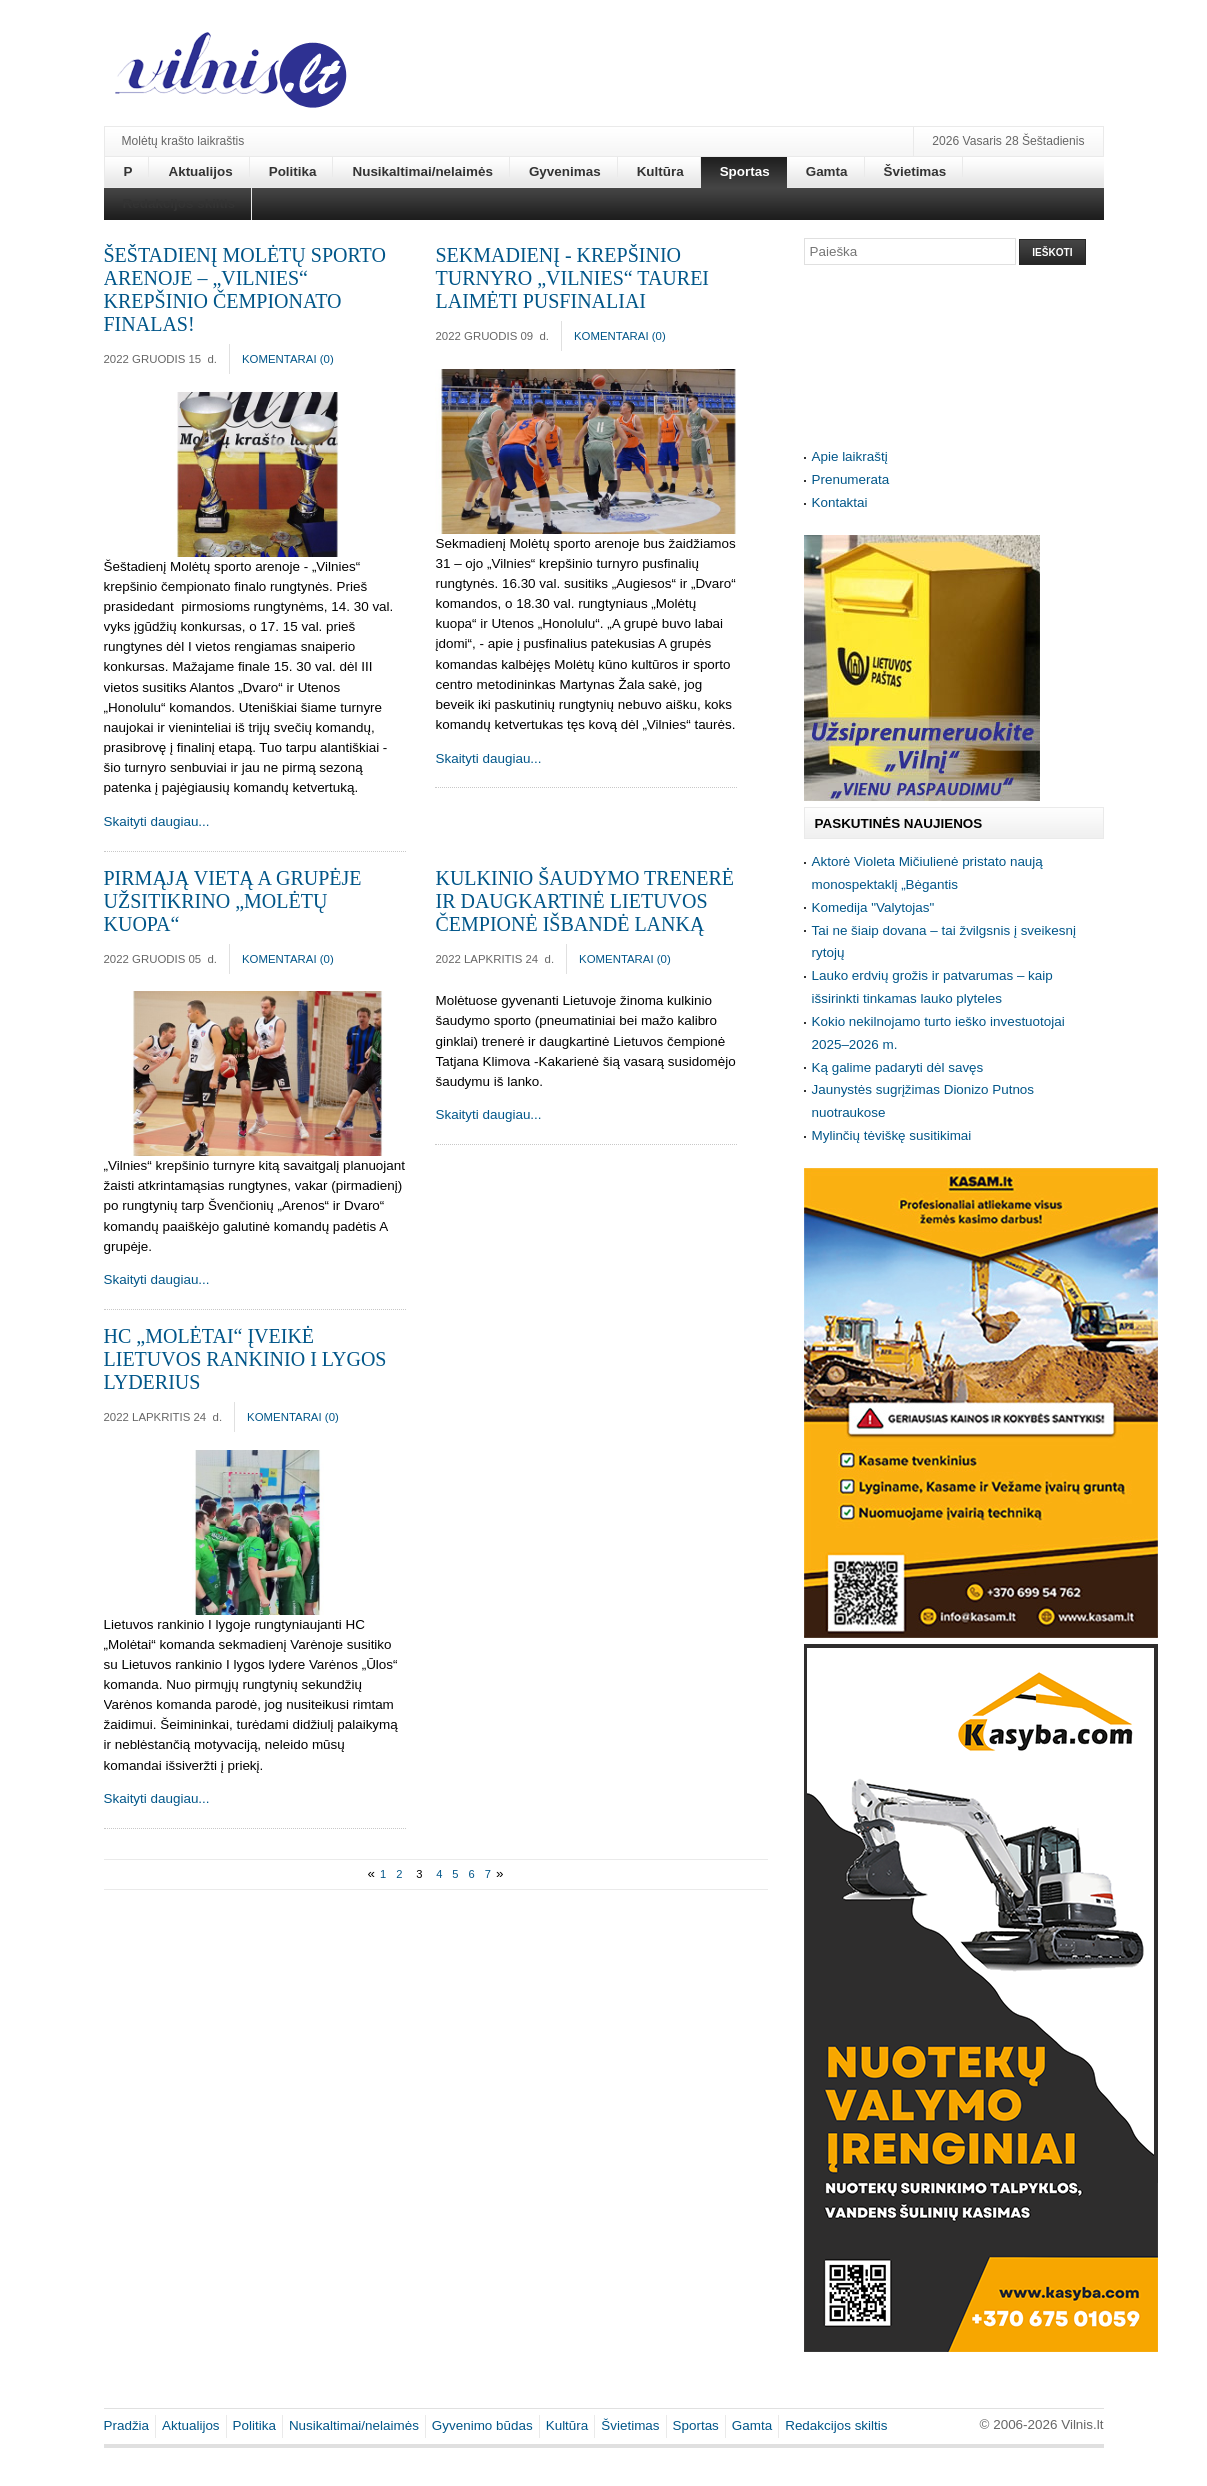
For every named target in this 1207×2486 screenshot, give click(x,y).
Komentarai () (288, 359)
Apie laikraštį (850, 456)
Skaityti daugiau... (157, 821)
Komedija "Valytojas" (873, 907)
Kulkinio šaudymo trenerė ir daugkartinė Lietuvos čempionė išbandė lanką (584, 901)
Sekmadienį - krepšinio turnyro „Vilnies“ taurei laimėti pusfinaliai (572, 278)
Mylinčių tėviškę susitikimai (892, 1135)
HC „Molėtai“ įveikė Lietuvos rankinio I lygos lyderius (245, 1359)
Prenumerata (851, 479)
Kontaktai (840, 502)
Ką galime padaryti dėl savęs (898, 1067)
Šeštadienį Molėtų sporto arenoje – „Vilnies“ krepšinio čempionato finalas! (245, 289)
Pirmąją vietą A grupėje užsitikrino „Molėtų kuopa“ (233, 901)
